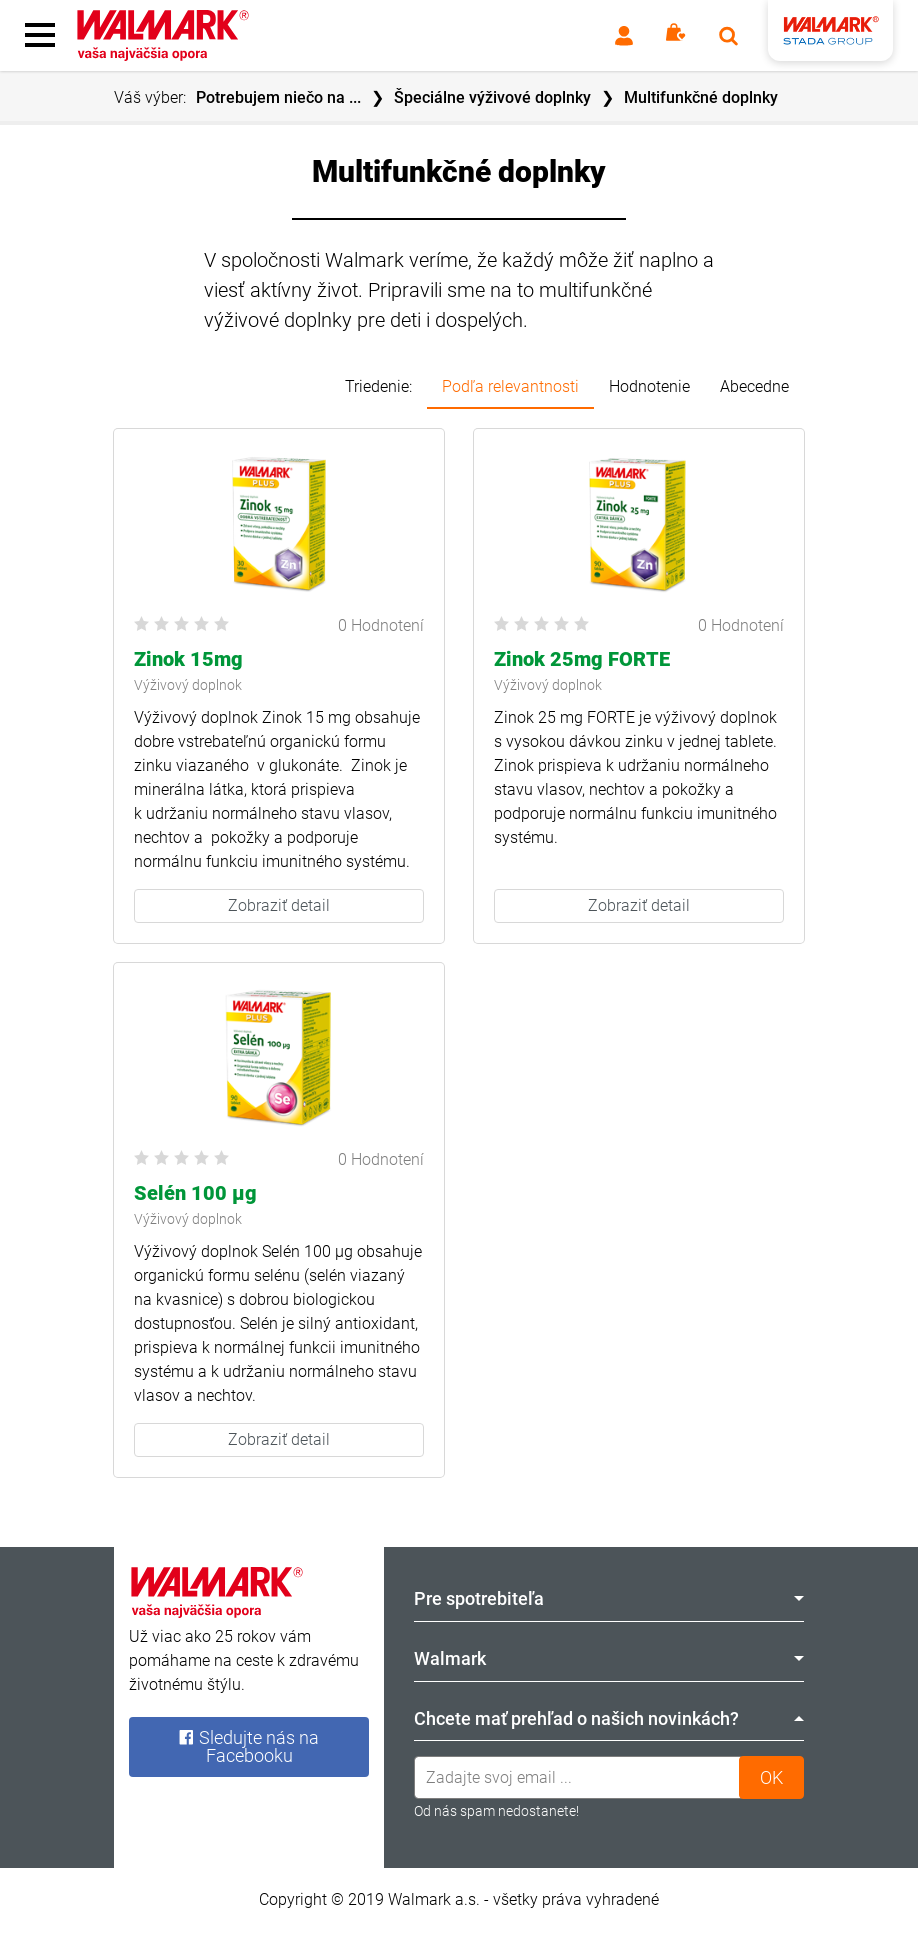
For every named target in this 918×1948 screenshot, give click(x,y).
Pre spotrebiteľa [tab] (609, 1598)
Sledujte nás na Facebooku (248, 1746)
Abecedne (754, 386)
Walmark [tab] (609, 1658)
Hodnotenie (649, 386)
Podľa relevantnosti (510, 386)
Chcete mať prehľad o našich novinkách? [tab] (609, 1718)
